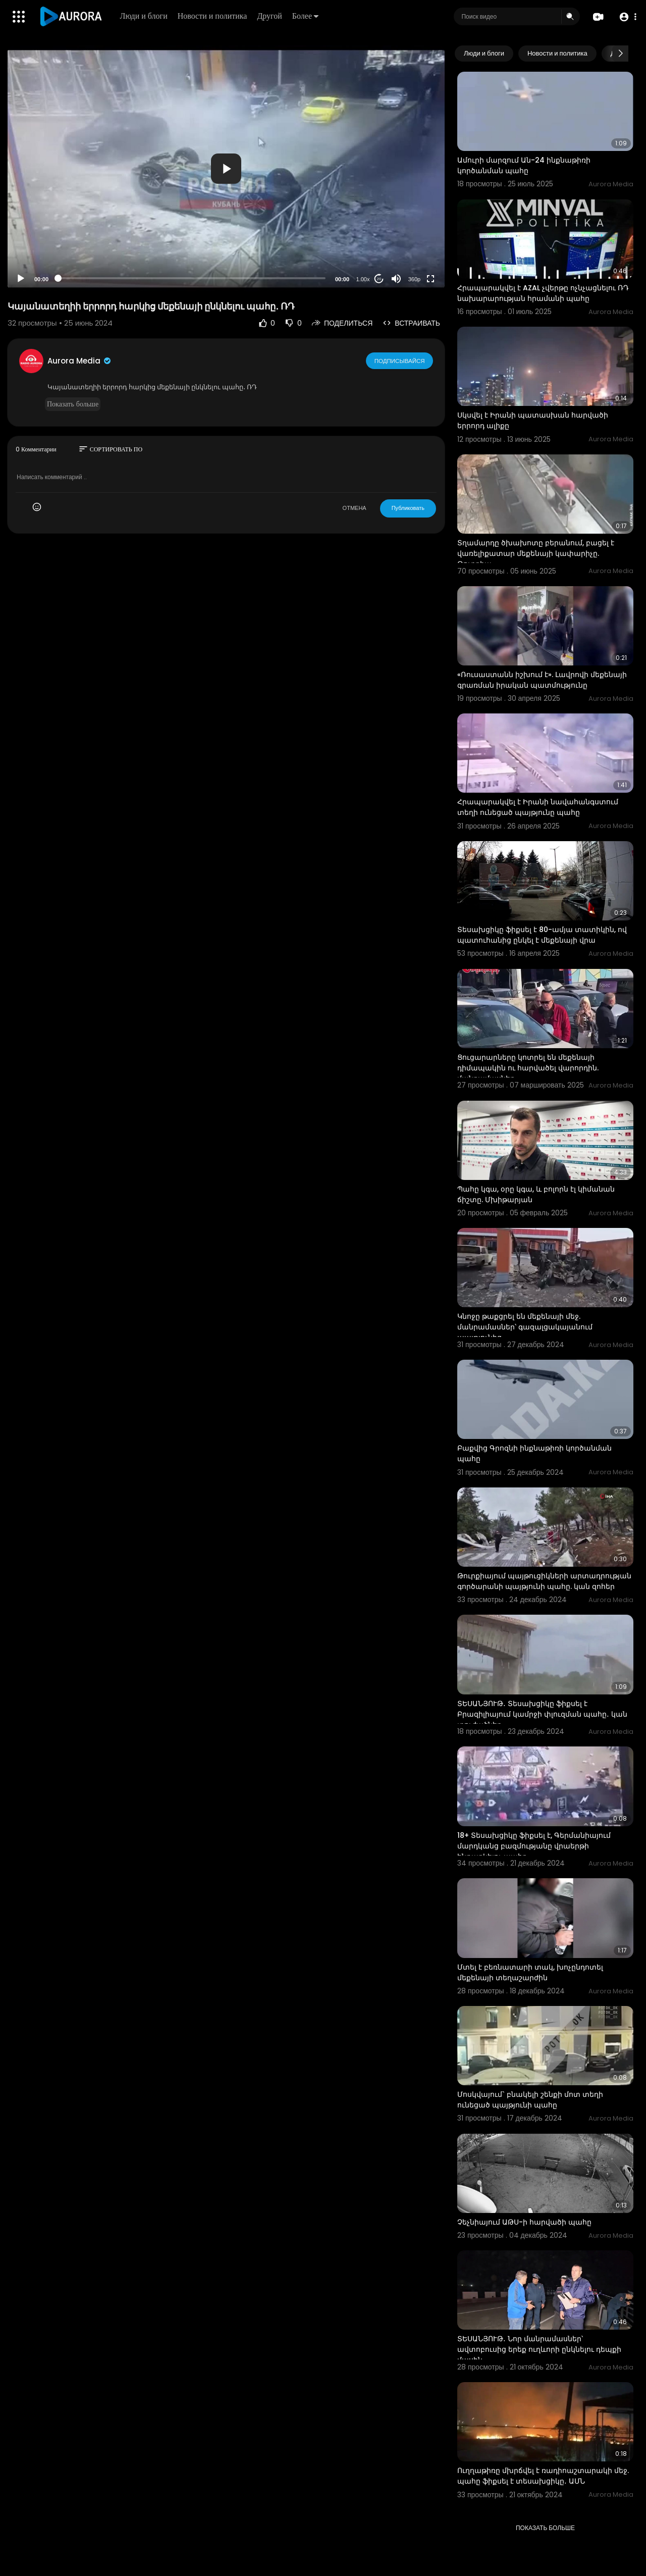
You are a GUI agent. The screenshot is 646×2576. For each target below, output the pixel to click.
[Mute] (396, 279)
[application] (226, 168)
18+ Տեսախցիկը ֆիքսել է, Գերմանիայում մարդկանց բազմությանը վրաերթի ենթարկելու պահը (534, 1846)
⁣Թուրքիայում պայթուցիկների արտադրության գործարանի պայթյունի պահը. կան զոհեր (544, 1581)
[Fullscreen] (430, 279)
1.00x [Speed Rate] (363, 279)
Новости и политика (213, 16)
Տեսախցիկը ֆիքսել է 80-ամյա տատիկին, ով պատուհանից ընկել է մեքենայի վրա (542, 934)
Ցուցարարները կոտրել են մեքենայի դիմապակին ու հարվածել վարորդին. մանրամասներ (528, 1068)
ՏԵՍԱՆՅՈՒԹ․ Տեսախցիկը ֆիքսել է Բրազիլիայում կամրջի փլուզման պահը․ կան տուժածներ (542, 1714)
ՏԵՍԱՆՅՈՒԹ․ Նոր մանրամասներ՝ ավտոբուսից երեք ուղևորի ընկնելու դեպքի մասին (539, 2349)
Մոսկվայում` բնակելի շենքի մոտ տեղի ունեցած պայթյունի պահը (530, 2099)
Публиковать (408, 508)
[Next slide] (620, 53)
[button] (627, 17)
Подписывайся (400, 360)
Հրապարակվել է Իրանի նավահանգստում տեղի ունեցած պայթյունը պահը (537, 807)
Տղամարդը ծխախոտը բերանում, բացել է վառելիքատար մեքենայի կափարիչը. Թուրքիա (535, 553)
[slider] (192, 278)
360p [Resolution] (414, 279)
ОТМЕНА (354, 508)
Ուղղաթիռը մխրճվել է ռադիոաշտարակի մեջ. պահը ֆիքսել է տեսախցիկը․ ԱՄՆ (543, 2475)
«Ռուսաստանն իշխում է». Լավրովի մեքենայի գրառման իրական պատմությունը (542, 679)
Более (306, 16)
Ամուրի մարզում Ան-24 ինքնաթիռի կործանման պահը (523, 165)
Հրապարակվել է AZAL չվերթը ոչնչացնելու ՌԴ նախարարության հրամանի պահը (543, 293)
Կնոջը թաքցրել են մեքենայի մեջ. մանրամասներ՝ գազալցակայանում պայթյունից (525, 1327)
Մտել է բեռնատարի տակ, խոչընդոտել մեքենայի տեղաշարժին (530, 1972)
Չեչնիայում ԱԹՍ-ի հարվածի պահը (524, 2222)
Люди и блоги (144, 16)
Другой (270, 16)
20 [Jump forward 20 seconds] (379, 279)
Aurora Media (79, 360)
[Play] (21, 279)
